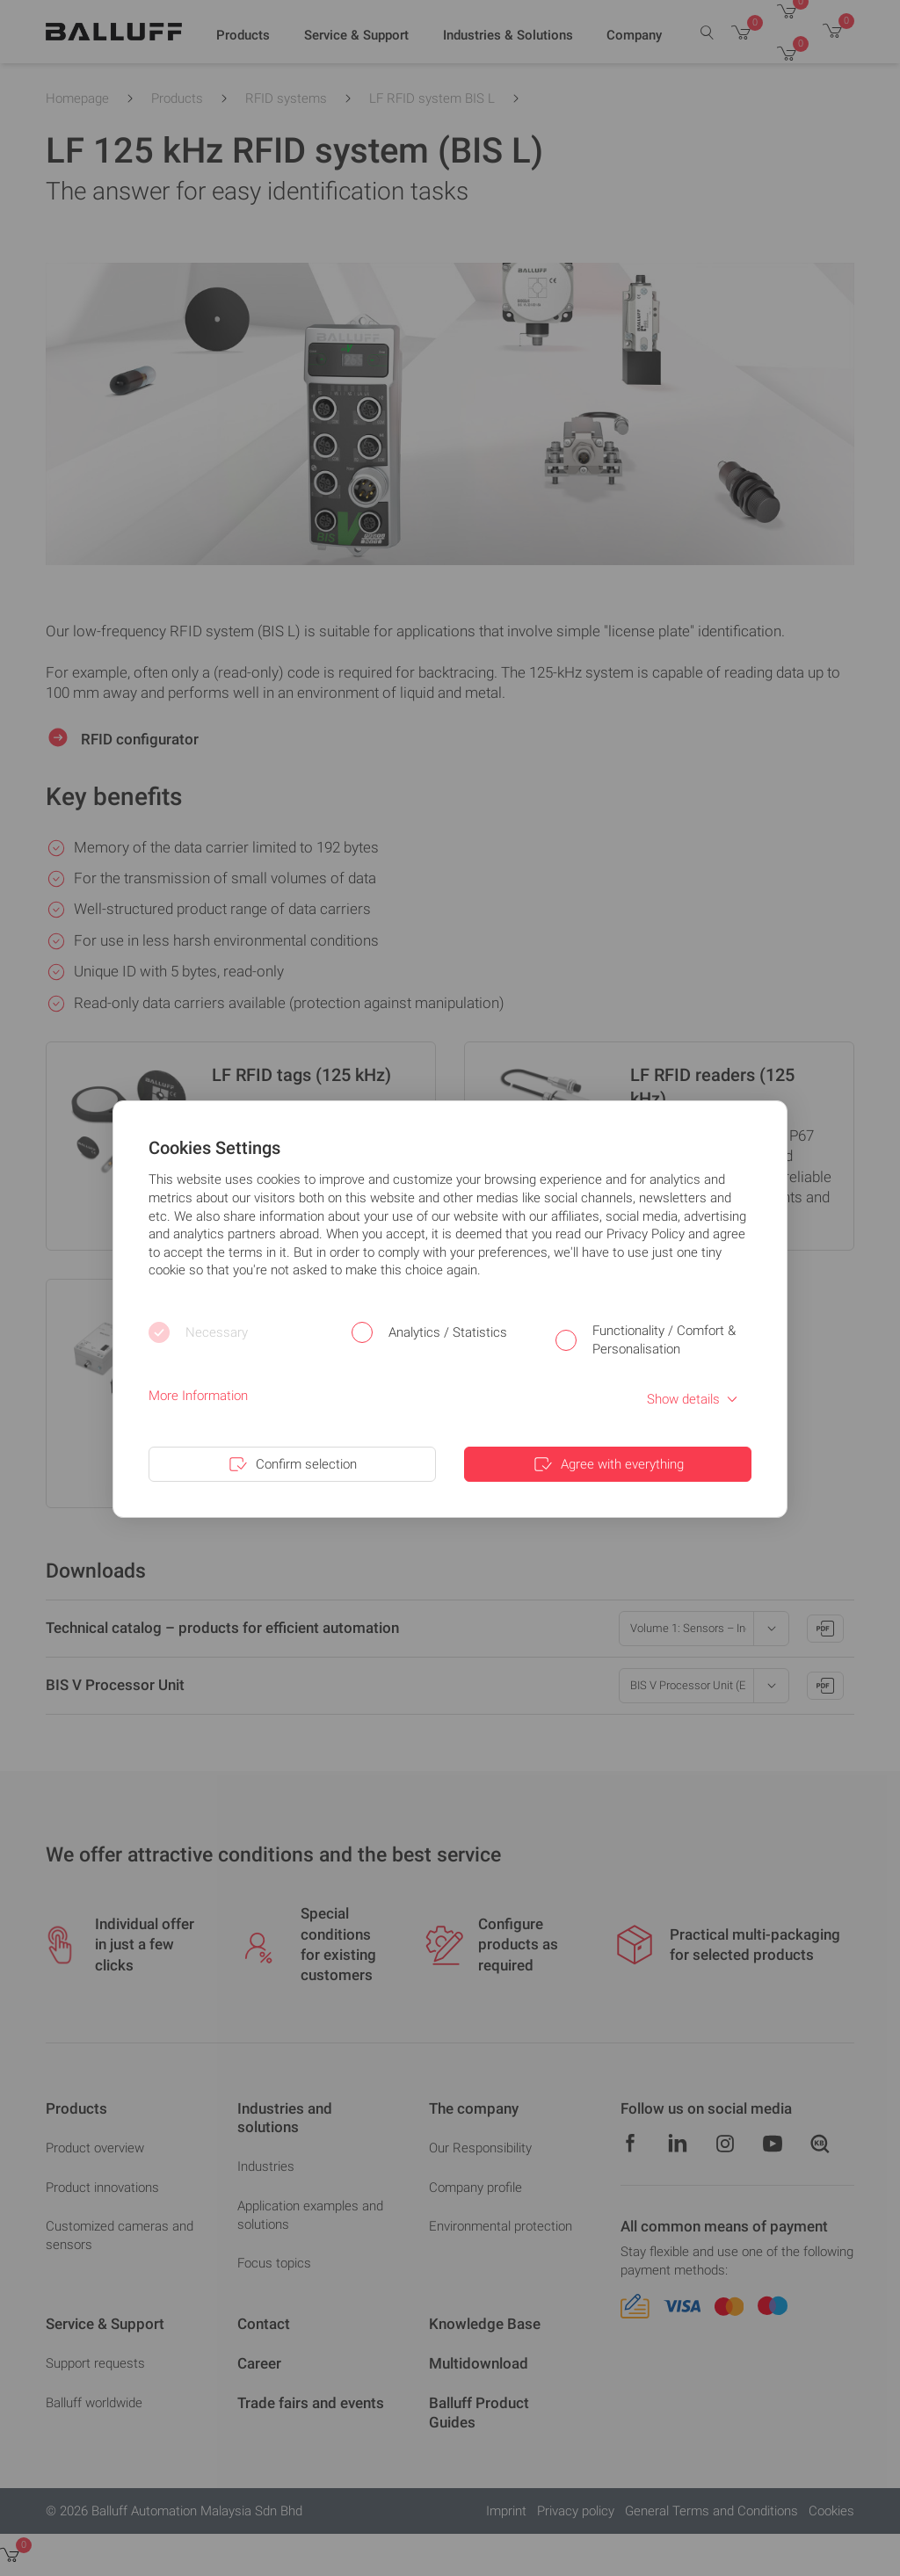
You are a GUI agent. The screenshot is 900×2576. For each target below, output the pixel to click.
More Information (198, 1396)
